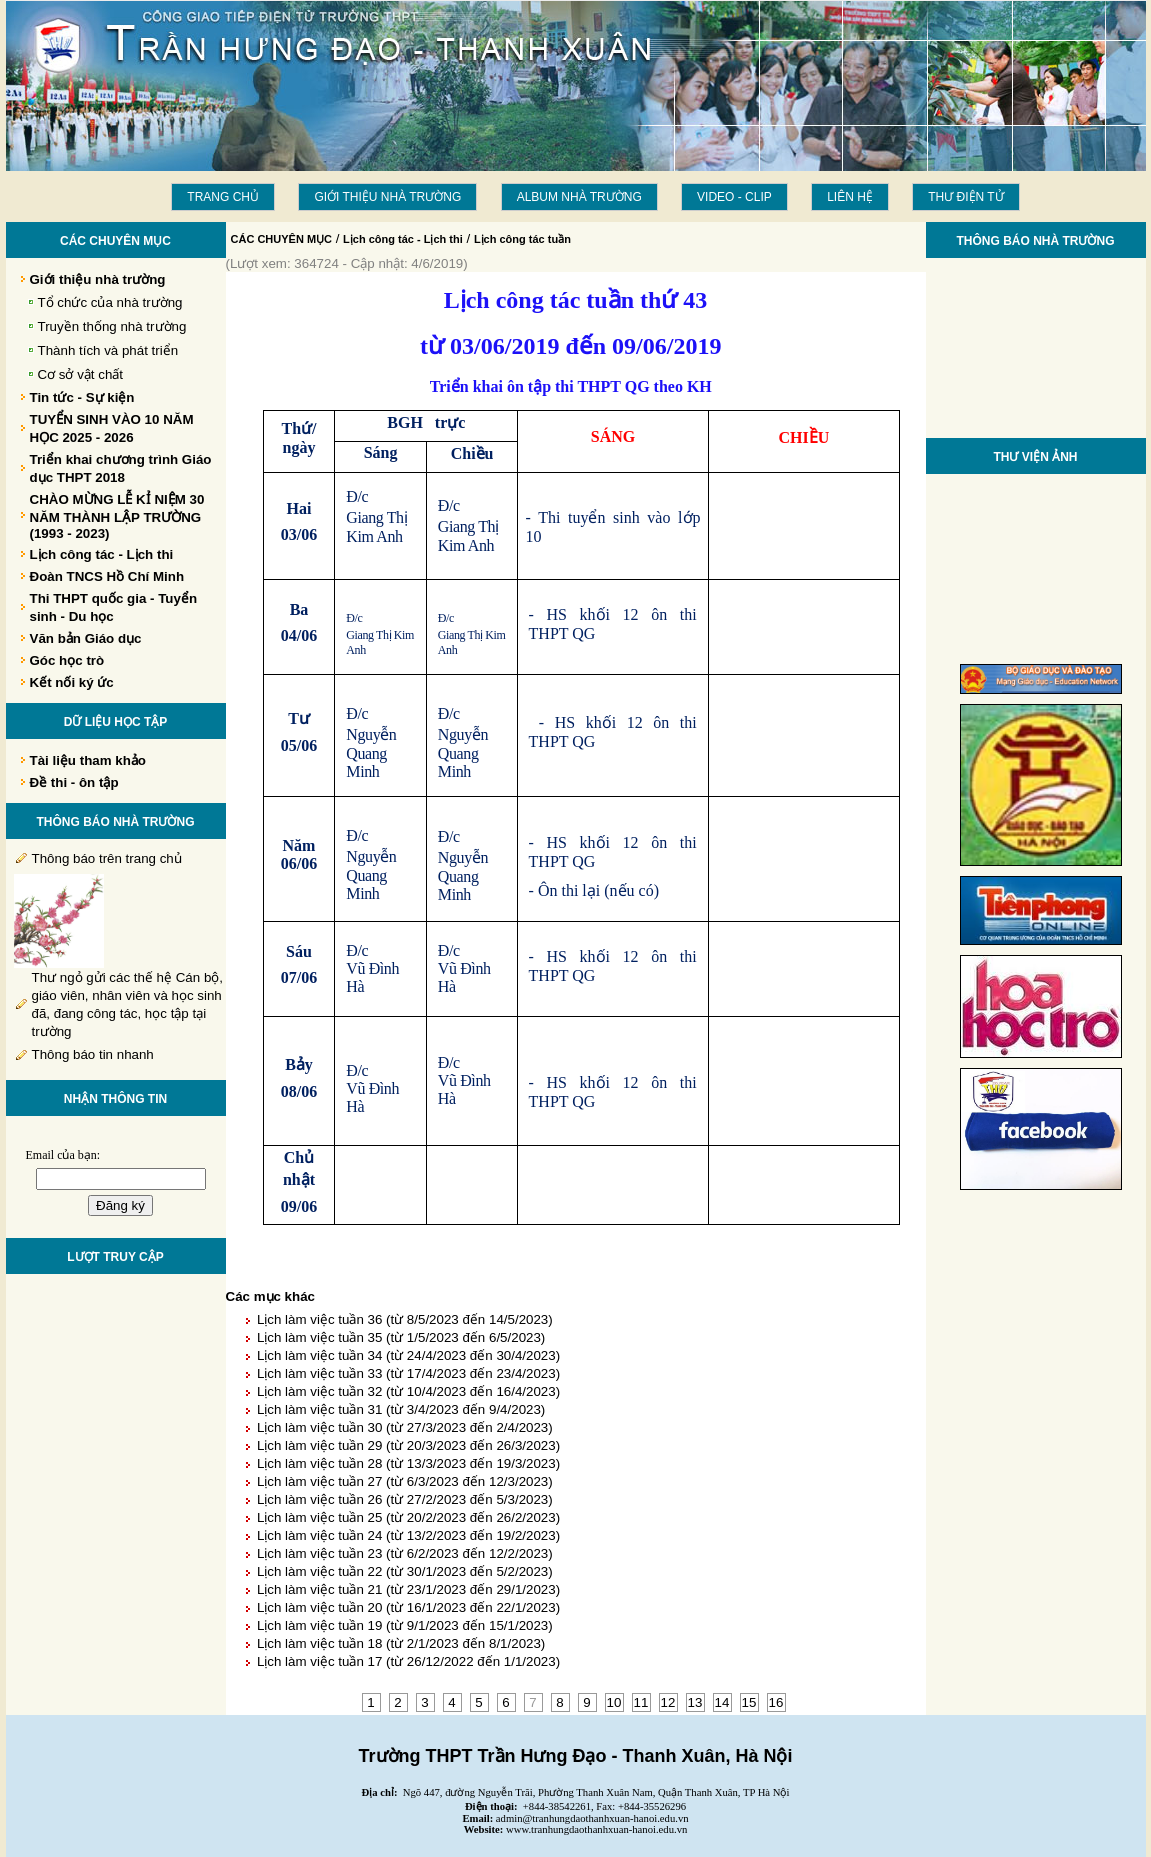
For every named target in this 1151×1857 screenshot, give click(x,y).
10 (614, 1702)
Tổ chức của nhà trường (110, 302)
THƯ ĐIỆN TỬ (965, 197)
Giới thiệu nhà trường (387, 197)
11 (641, 1702)
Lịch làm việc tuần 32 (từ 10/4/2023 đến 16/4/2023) (408, 1391)
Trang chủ (223, 197)
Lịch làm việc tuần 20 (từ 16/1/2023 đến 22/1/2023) (408, 1607)
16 (776, 1702)
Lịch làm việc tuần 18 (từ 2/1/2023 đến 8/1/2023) (401, 1643)
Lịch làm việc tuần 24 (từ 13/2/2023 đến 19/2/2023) (408, 1535)
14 (722, 1702)
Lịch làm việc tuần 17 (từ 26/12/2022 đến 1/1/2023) (408, 1661)
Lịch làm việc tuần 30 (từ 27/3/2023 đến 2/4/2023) (405, 1427)
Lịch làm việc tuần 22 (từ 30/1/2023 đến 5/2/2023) (405, 1571)
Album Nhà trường (579, 197)
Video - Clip (734, 197)
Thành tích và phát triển (108, 350)
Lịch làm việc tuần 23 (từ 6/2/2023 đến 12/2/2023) (405, 1553)
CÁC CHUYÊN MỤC (282, 239)
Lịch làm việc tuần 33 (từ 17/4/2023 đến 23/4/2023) (408, 1373)
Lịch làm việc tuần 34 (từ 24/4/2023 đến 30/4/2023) (408, 1355)
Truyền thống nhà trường (112, 326)
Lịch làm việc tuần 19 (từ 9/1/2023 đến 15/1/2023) (405, 1625)
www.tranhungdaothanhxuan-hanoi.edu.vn (596, 1829)
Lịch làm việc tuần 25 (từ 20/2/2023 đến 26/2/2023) (408, 1517)
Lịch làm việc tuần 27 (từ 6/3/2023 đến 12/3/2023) (405, 1481)
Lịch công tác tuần (522, 239)
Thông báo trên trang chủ (107, 858)
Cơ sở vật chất (81, 374)
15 (749, 1702)
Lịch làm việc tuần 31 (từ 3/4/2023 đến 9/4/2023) (401, 1409)
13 (695, 1702)
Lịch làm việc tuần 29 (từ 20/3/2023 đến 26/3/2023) (408, 1445)
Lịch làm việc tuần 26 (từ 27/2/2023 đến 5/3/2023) (405, 1499)
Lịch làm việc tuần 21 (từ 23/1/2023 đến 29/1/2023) (408, 1589)
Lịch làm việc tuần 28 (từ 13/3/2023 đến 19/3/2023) (408, 1463)
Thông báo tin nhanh (93, 1054)
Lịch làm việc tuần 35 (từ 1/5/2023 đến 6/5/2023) (401, 1337)
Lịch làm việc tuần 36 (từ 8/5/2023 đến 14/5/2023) (405, 1319)
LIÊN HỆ (850, 197)
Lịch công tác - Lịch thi (403, 239)
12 (668, 1702)
